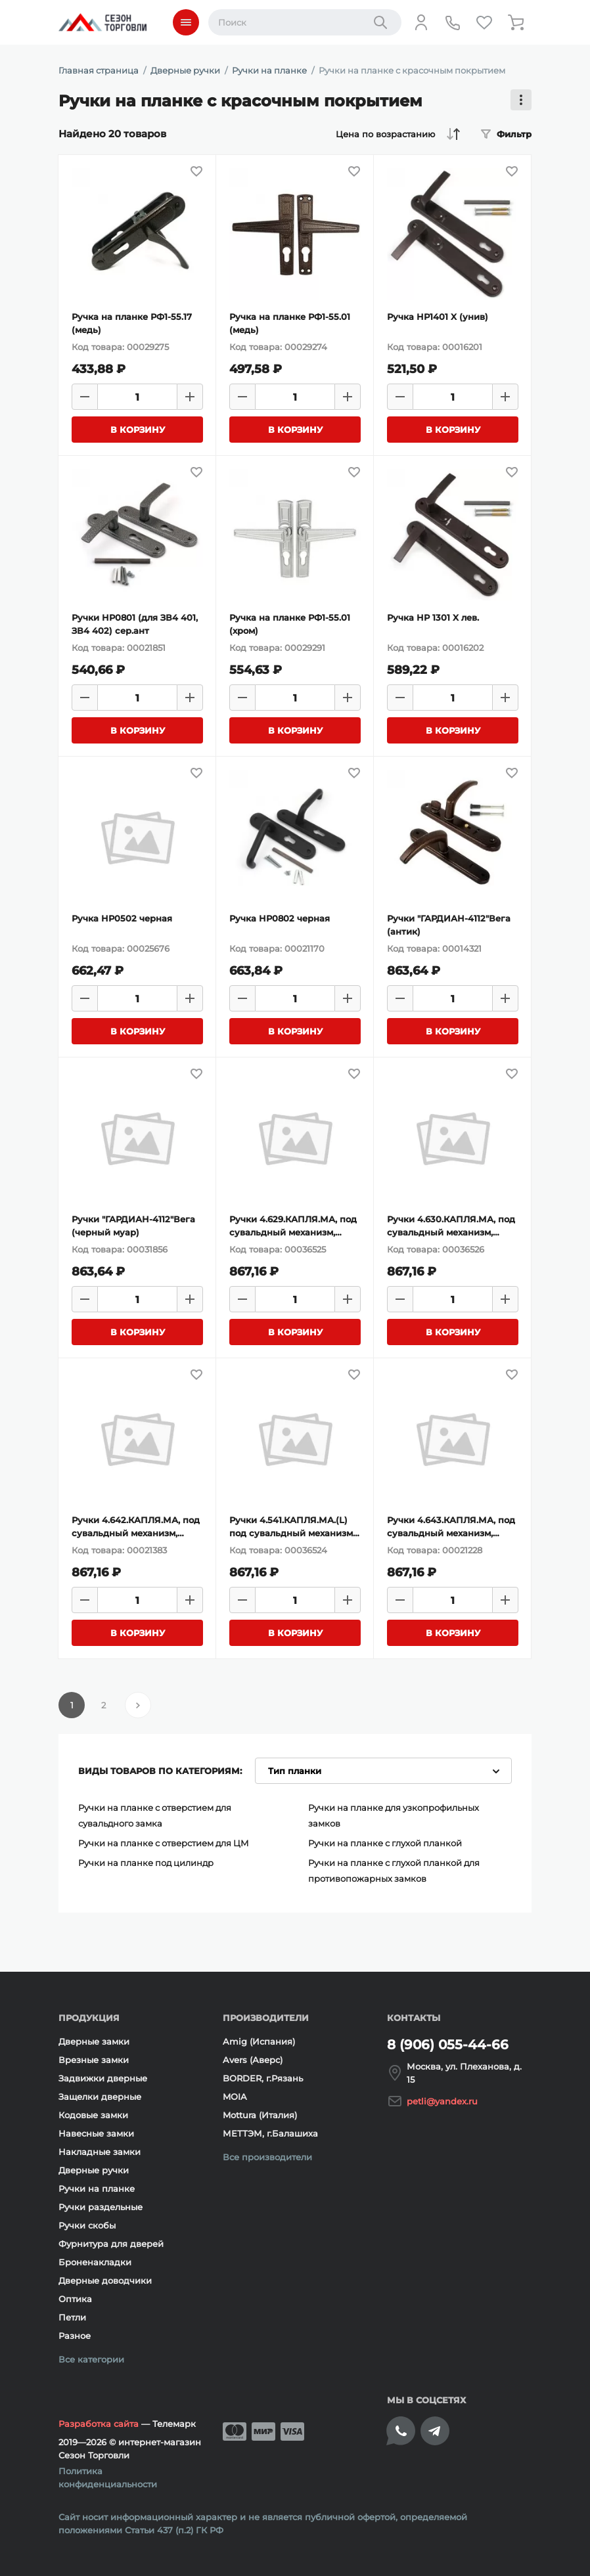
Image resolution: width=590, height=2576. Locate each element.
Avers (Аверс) (253, 2059)
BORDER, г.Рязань (263, 2078)
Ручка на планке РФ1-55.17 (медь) (132, 323)
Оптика (75, 2299)
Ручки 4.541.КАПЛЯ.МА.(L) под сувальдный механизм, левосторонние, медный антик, (292, 1527)
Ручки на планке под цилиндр (146, 1862)
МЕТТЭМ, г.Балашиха (270, 2133)
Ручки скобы (87, 2225)
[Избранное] (484, 22)
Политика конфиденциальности (107, 2477)
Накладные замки (99, 2151)
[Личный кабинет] (421, 22)
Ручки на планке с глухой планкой (385, 1843)
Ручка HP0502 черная (122, 918)
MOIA (235, 2096)
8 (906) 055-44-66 (448, 2045)
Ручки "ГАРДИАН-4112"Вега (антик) (449, 925)
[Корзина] (516, 22)
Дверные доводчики (105, 2280)
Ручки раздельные (100, 2207)
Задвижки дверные (102, 2078)
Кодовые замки (93, 2115)
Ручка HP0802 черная (279, 918)
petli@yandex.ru (442, 2101)
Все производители (267, 2157)
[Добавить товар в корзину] (137, 429)
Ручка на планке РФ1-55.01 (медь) (289, 323)
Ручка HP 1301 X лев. (433, 617)
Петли (72, 2317)
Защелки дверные (99, 2096)
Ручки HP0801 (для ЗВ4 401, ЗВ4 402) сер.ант (135, 624)
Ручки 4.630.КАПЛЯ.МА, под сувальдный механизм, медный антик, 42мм (451, 1226)
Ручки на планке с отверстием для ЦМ (163, 1843)
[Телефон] (452, 22)
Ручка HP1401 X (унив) (437, 316)
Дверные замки (93, 2041)
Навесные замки (96, 2133)
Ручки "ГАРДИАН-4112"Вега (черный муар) (133, 1225)
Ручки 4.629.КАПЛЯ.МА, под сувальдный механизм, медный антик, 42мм (293, 1226)
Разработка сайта (98, 2423)
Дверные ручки (93, 2170)
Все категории (91, 2359)
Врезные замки (93, 2059)
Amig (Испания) (259, 2041)
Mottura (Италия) (260, 2115)
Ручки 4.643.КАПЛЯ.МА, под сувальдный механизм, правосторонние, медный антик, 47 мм (451, 1527)
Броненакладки (94, 2262)
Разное (74, 2335)
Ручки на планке (96, 2188)
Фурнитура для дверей (111, 2243)
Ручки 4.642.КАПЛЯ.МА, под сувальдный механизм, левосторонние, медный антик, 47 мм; (136, 1527)
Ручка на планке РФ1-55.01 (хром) (289, 624)
